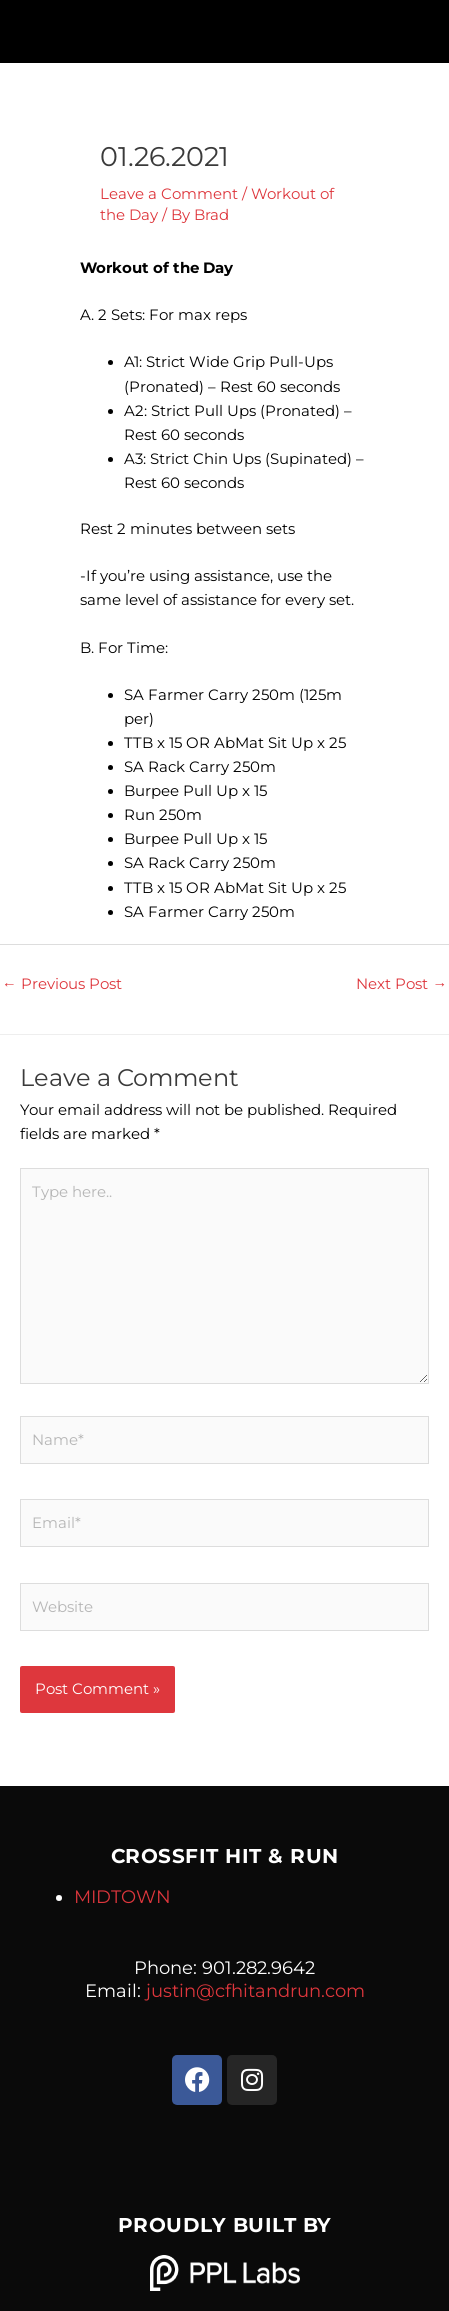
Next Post (401, 984)
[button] (224, 26)
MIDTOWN (122, 1897)
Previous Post (62, 984)
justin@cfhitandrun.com (255, 1991)
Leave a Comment (169, 194)
